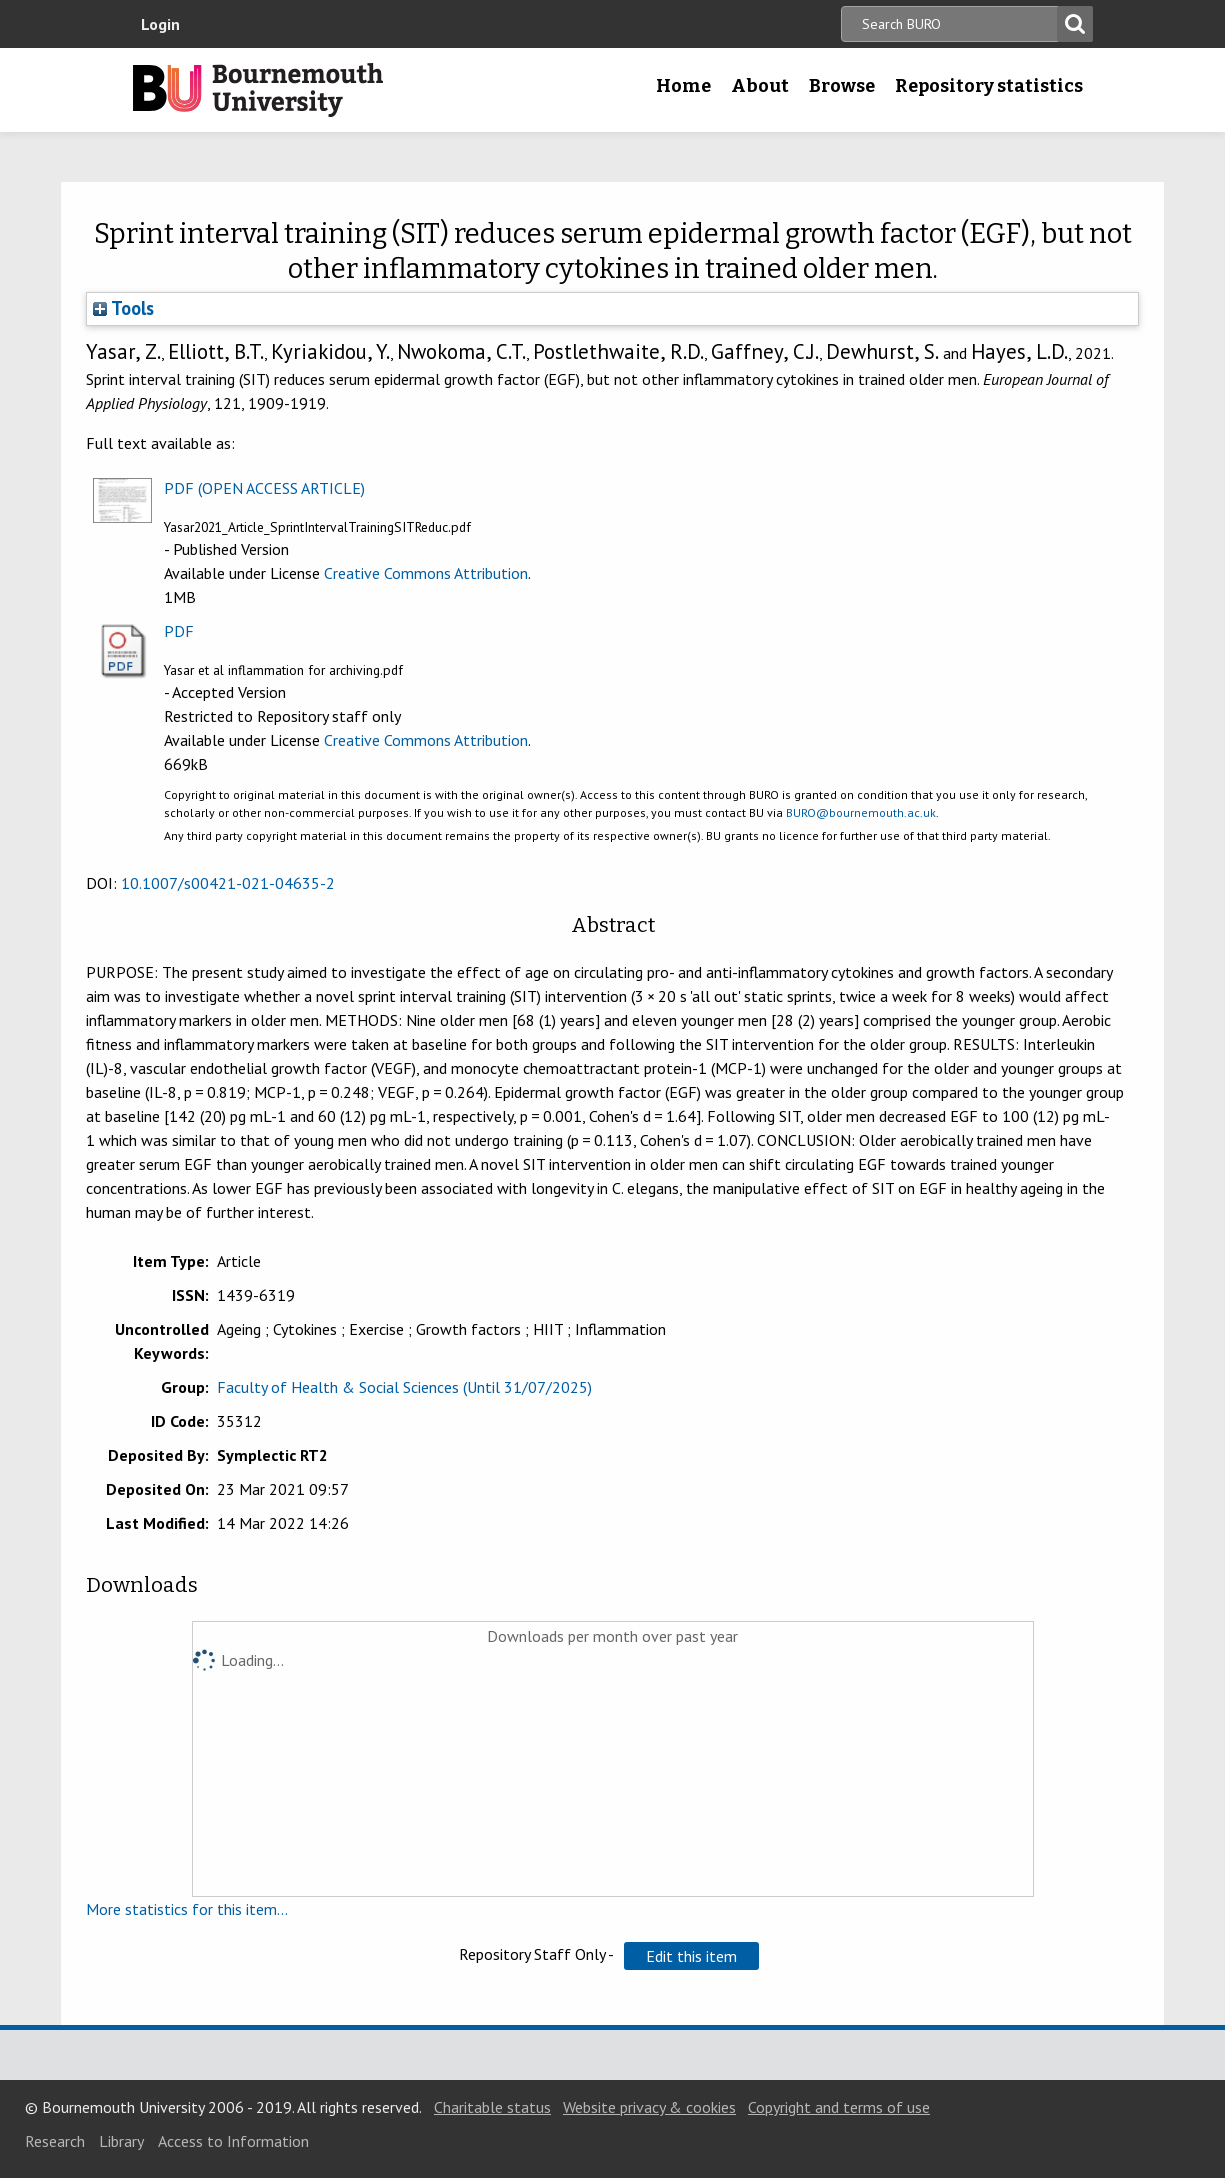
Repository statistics (989, 86)
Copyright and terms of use (839, 2107)
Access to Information (233, 2141)
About (760, 86)
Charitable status (492, 2107)
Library (121, 2141)
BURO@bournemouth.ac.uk (861, 812)
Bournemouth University (258, 90)
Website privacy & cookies (649, 2107)
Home (683, 86)
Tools (123, 308)
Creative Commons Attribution (426, 573)
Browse (842, 86)
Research (55, 2141)
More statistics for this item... (187, 1909)
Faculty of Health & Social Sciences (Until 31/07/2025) (404, 1387)
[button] (691, 1956)
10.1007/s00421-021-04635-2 (228, 883)
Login (160, 24)
